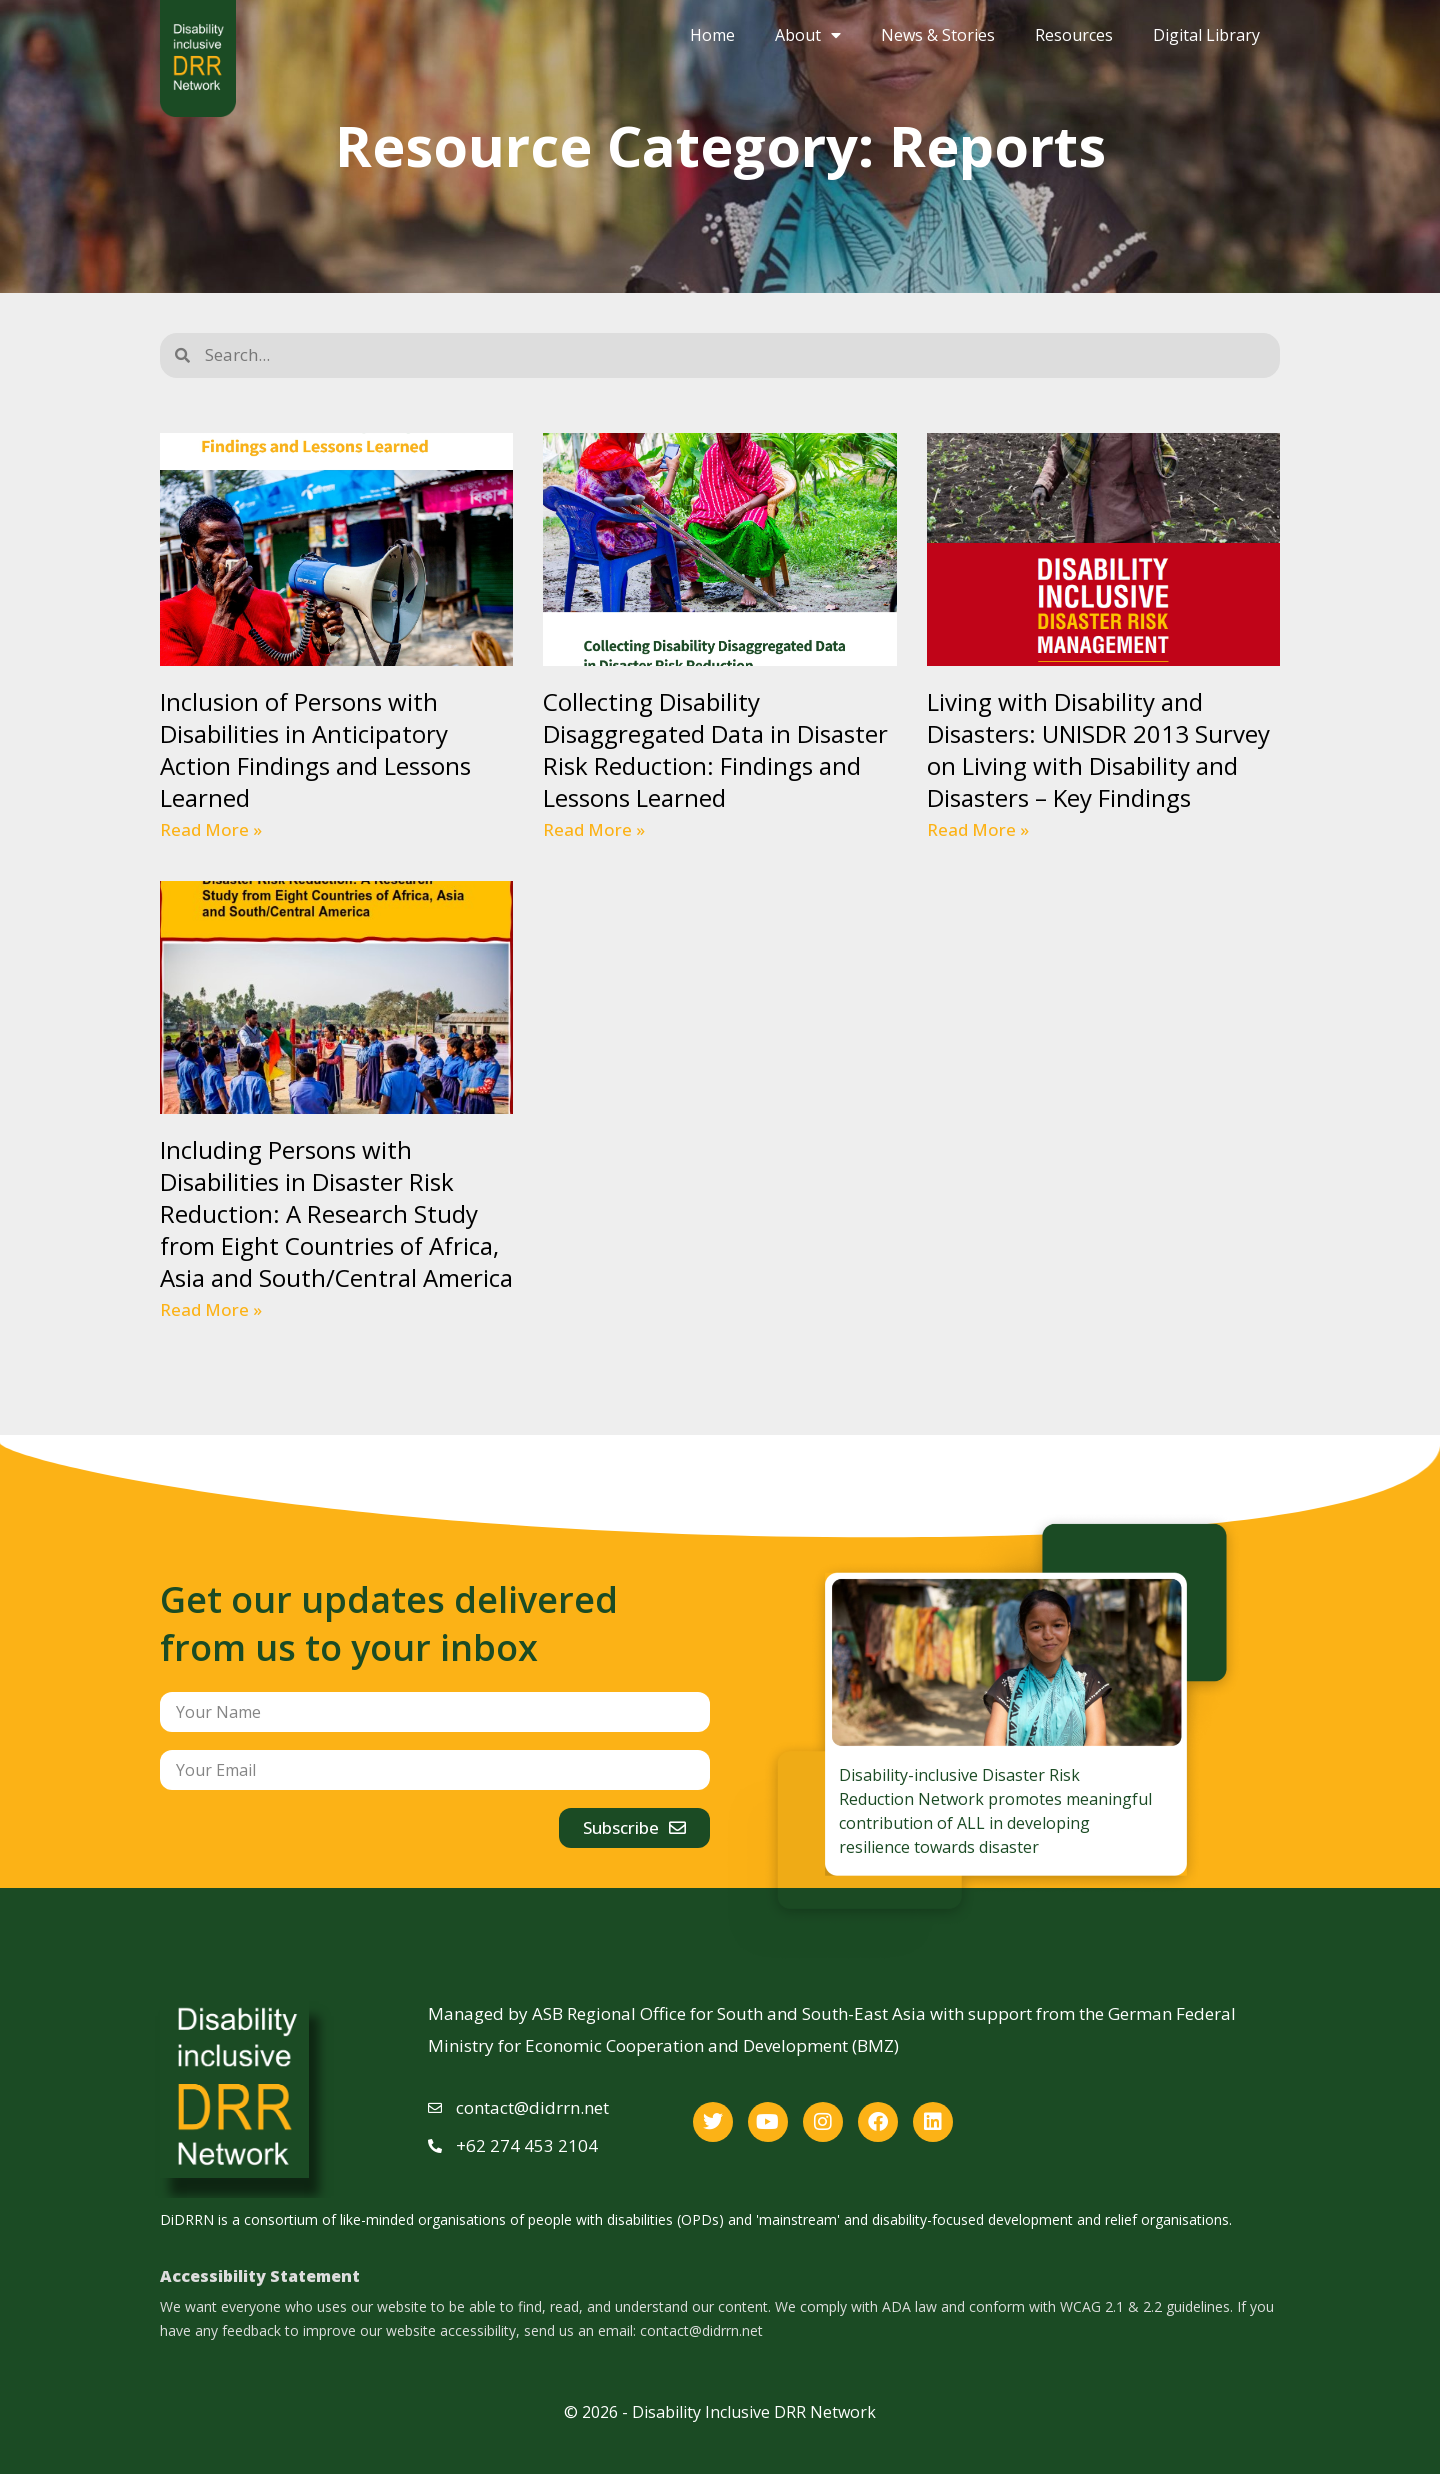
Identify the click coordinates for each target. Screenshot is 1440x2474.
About (808, 35)
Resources (1074, 35)
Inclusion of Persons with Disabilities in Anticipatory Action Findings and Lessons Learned (315, 749)
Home (712, 35)
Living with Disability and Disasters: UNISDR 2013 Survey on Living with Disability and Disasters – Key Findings (1098, 749)
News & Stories (938, 35)
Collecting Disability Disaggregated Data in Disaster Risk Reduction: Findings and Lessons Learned (715, 749)
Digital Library (1206, 35)
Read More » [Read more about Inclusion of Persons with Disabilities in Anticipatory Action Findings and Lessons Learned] (211, 829)
